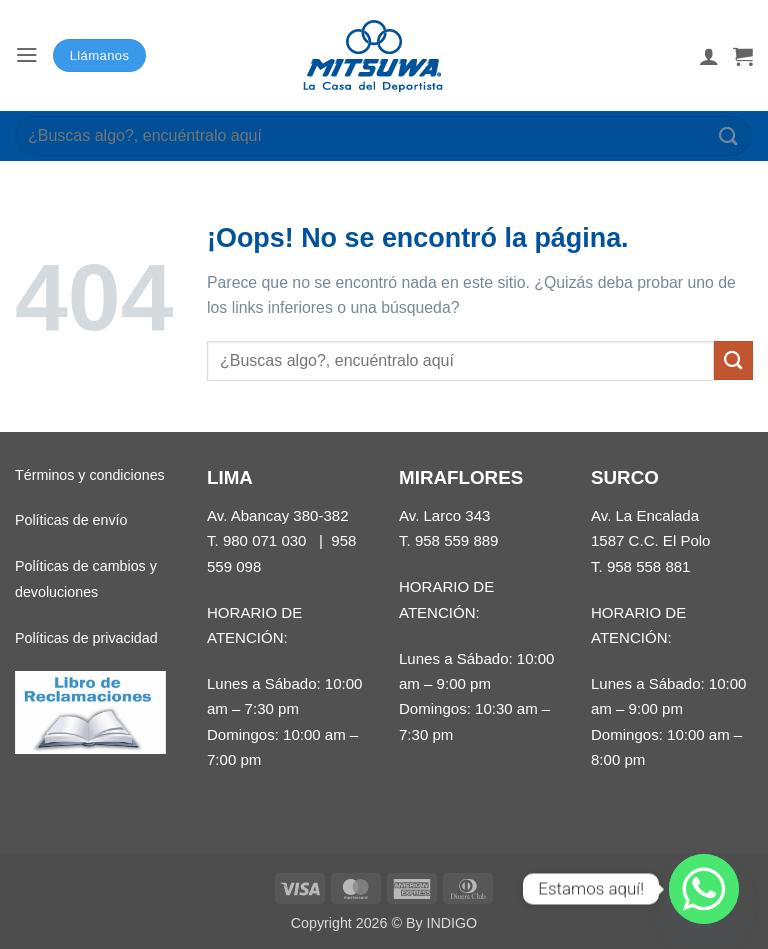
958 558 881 (649, 566)
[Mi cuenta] (709, 56)
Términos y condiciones (90, 475)
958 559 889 (457, 540)
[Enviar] (729, 135)
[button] (27, 55)
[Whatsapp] (704, 889)
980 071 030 (265, 540)
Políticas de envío (71, 520)
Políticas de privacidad (86, 638)
